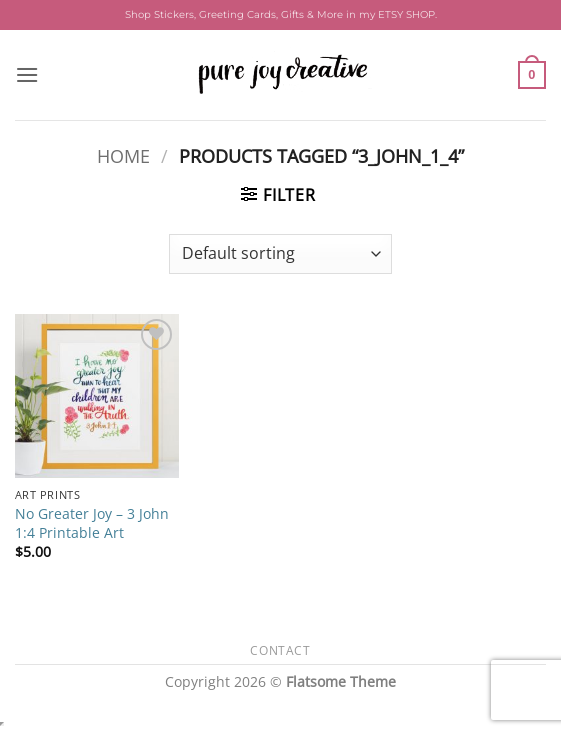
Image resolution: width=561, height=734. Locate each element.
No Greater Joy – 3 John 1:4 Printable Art (92, 523)
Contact (280, 650)
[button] (27, 74)
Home (123, 155)
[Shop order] (280, 254)
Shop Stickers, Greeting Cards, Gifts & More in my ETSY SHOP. (281, 14)
